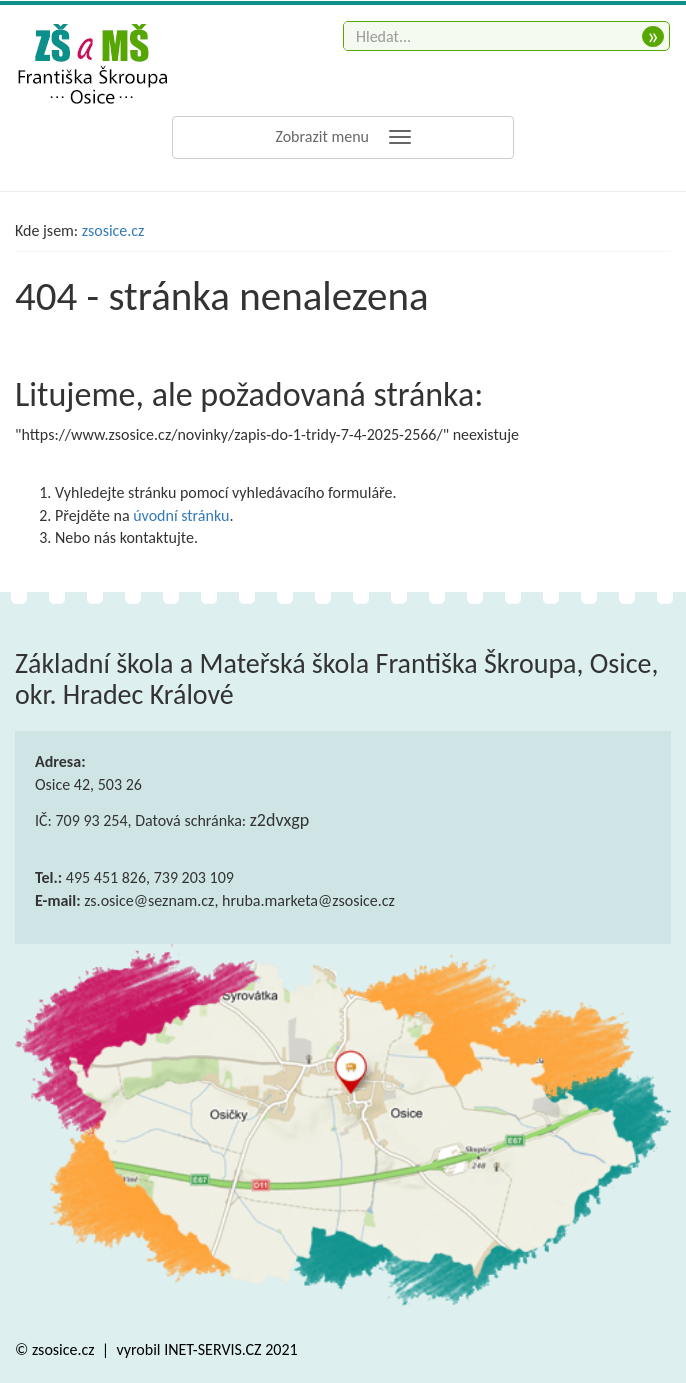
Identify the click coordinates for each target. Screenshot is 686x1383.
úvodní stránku (181, 515)
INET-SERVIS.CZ (212, 1349)
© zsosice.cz (56, 1349)
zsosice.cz (113, 230)
